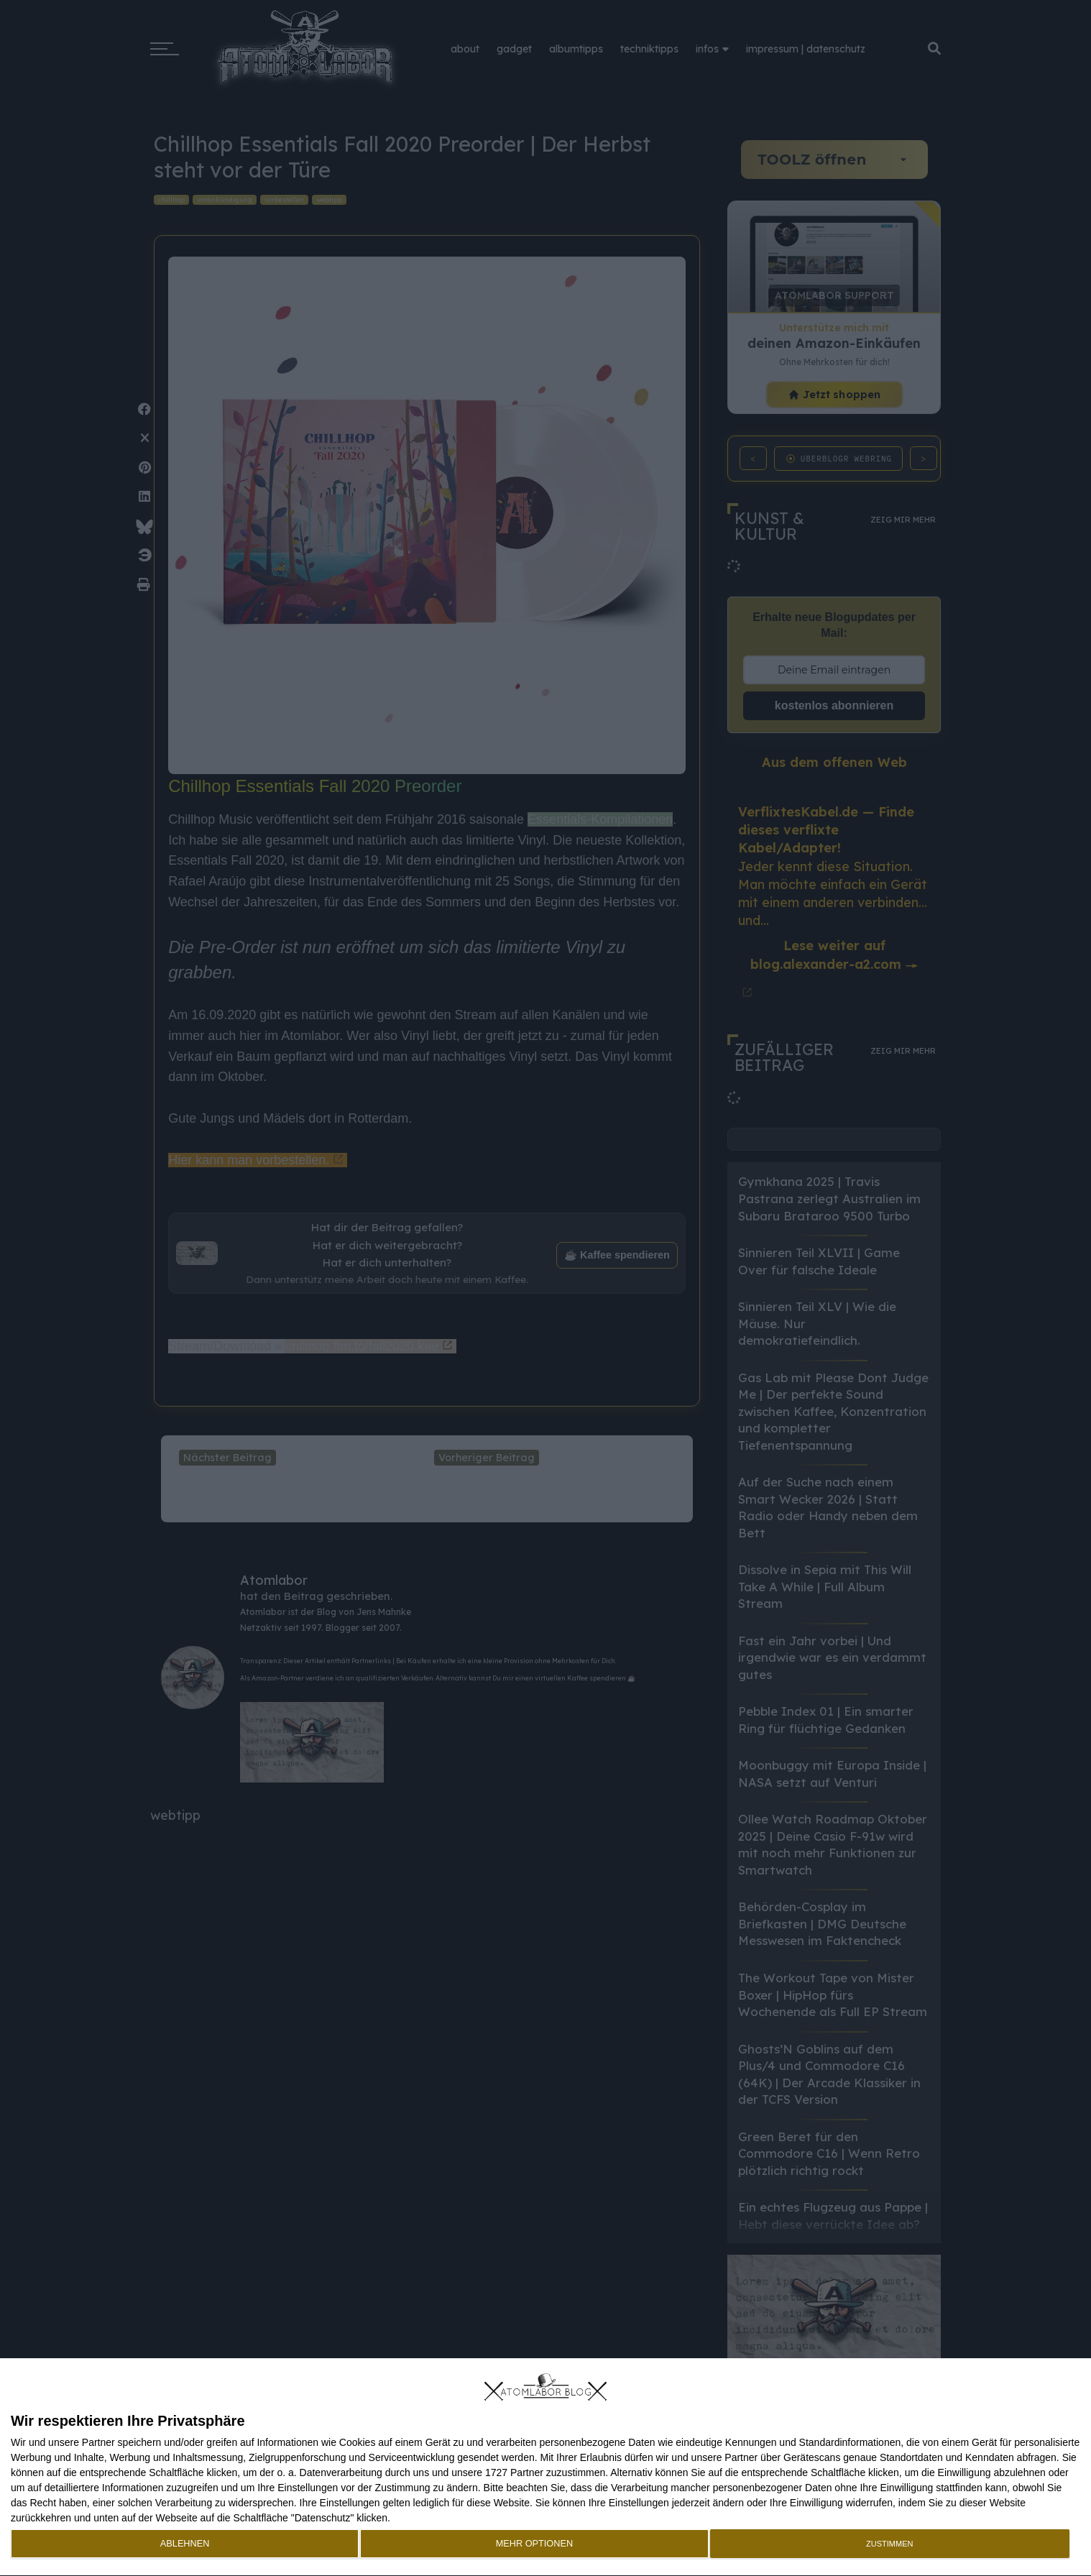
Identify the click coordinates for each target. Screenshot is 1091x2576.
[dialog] (545, 2467)
